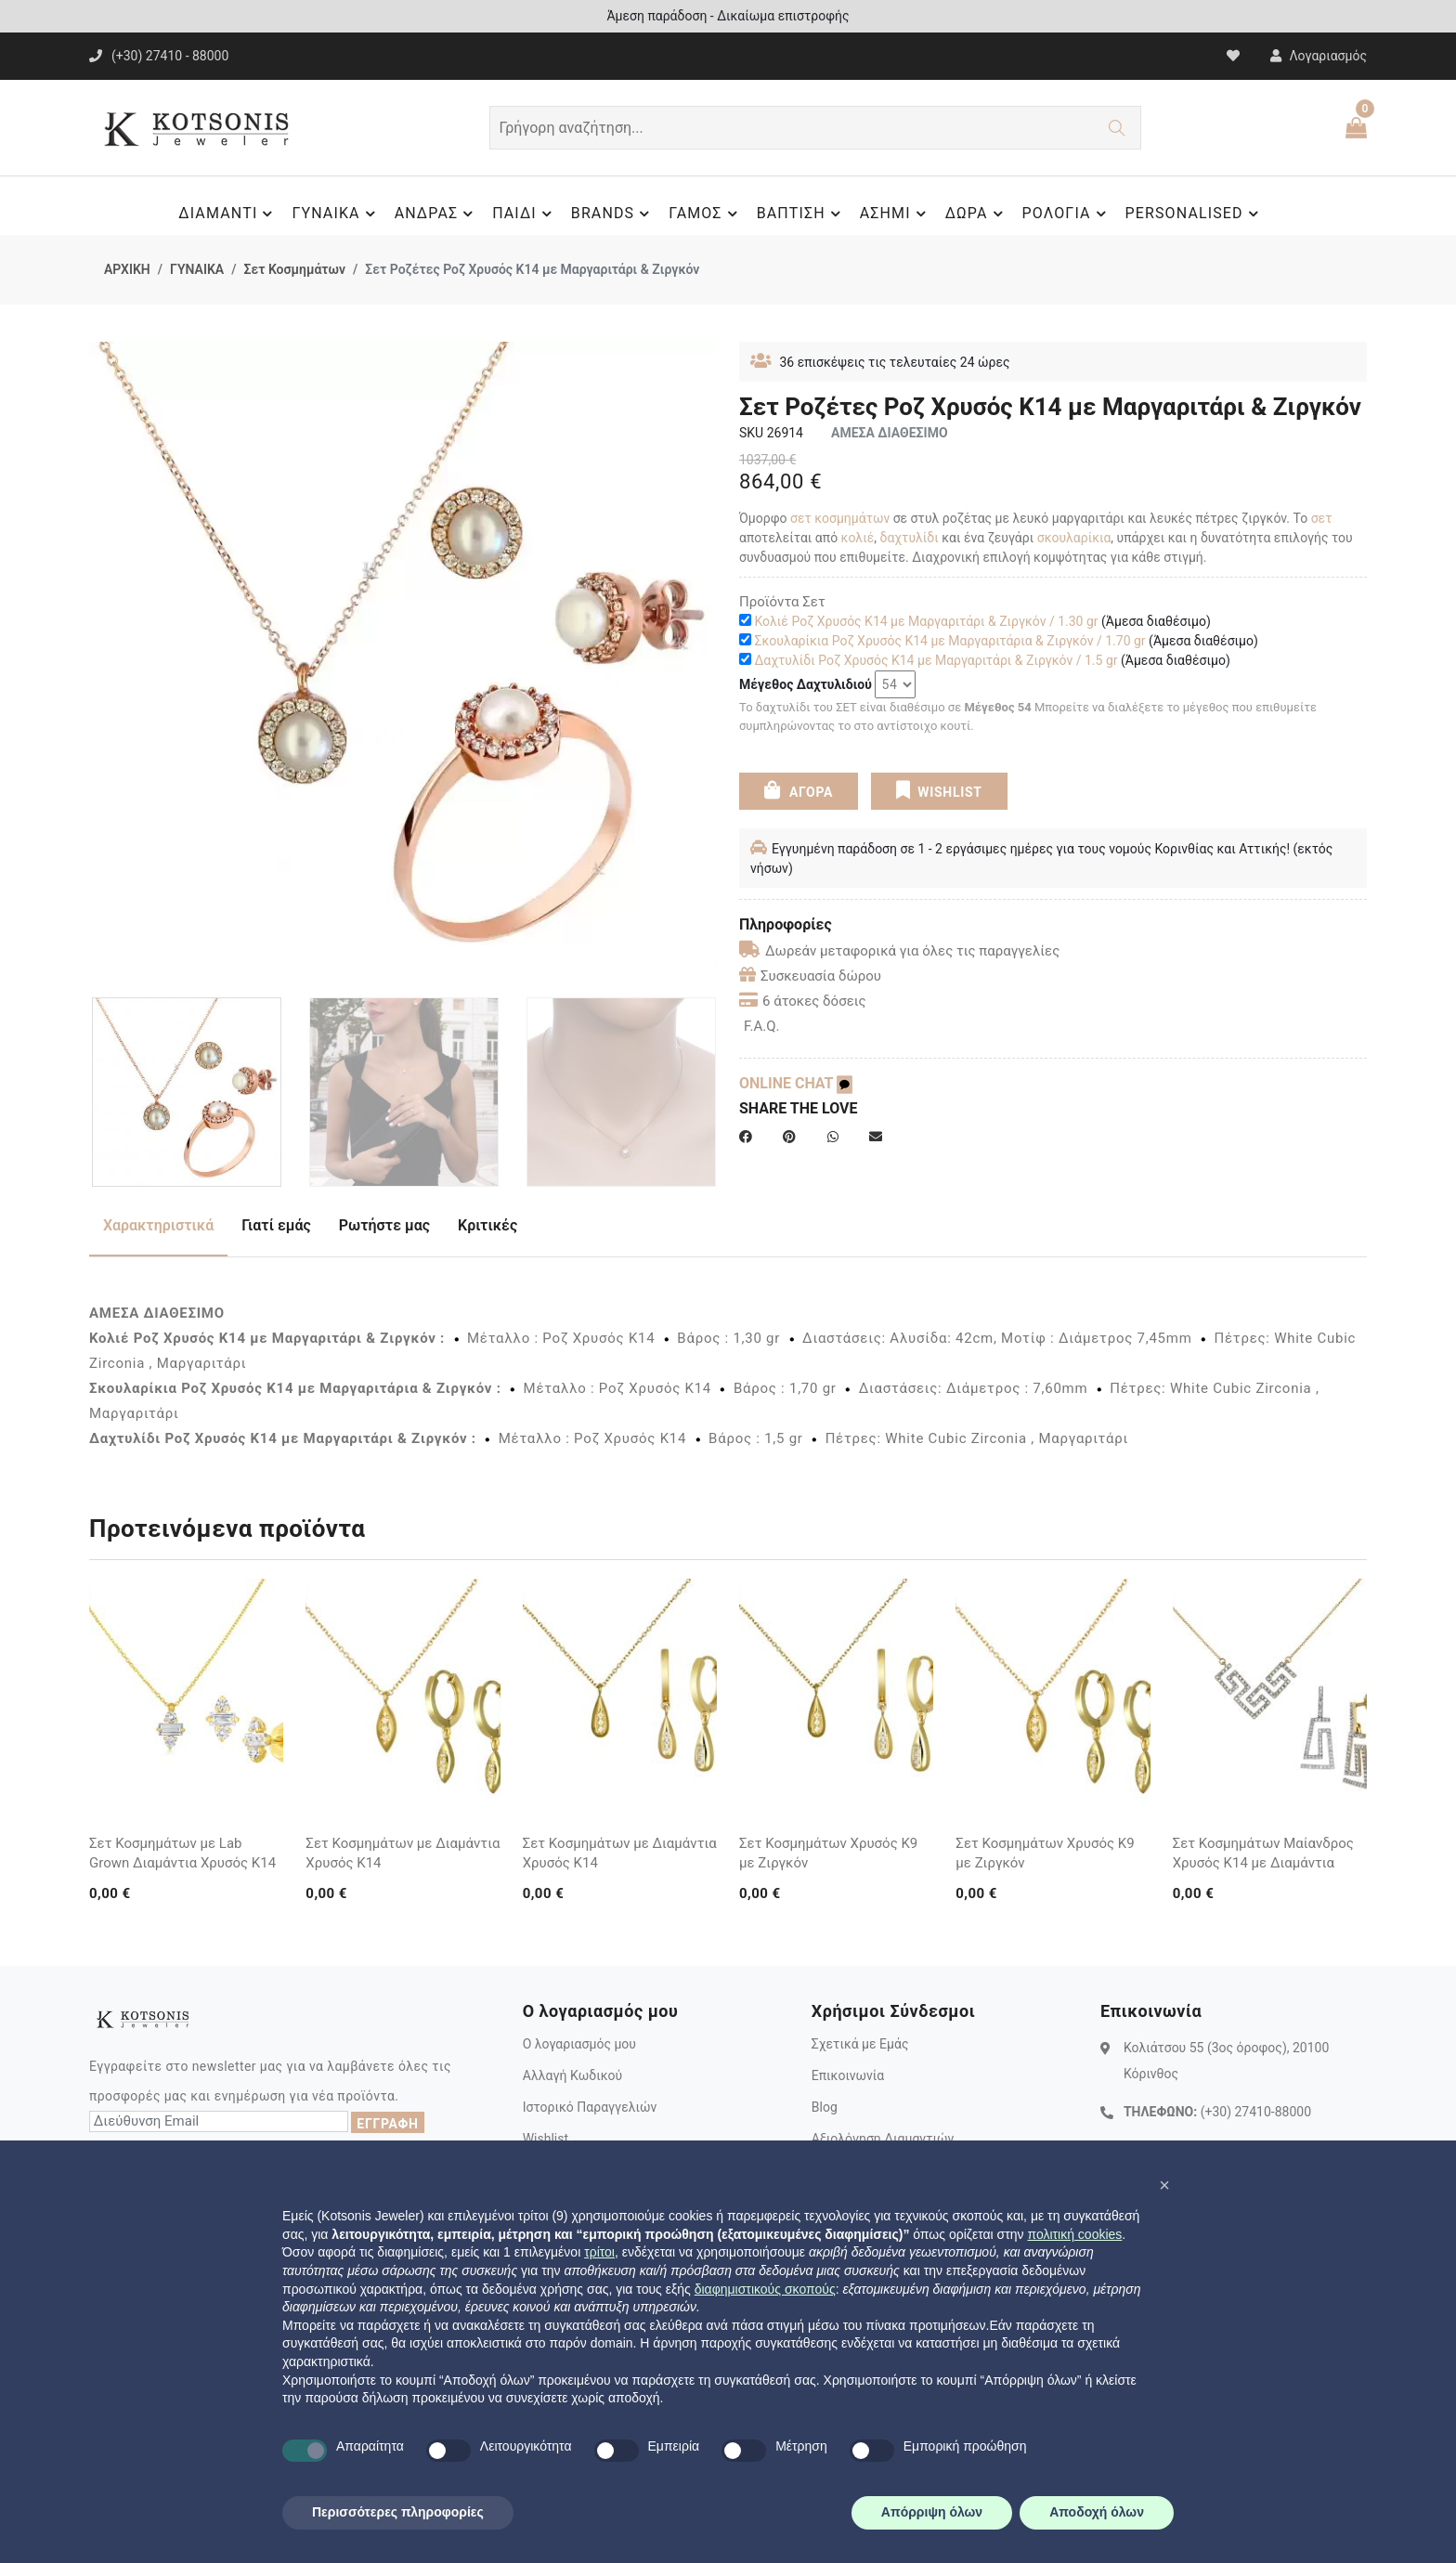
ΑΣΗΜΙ (895, 213)
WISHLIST (938, 790)
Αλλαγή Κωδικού (572, 2075)
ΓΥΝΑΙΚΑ (336, 213)
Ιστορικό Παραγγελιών (590, 2107)
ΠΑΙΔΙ (524, 213)
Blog (825, 2107)
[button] (1164, 2185)
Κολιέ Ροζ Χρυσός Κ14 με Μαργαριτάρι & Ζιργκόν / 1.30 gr (926, 621)
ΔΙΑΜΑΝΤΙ (228, 213)
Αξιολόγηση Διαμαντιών (883, 2138)
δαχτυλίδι (910, 537)
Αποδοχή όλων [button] (1096, 2511)
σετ (1321, 518)
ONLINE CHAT (795, 1083)
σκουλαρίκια (1074, 537)
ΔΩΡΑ (976, 213)
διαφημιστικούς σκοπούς (765, 2289)
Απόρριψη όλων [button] (931, 2511)
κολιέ (858, 537)
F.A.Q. (762, 1026)
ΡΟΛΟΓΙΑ (1067, 213)
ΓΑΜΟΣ (705, 213)
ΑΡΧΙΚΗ (127, 269)
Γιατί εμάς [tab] (276, 1225)
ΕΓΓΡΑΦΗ (387, 2123)
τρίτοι (599, 2251)
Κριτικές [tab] (487, 1225)
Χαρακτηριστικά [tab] (158, 1225)
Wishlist (545, 2138)
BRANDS (613, 213)
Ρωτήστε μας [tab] (384, 1225)
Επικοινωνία (848, 2075)
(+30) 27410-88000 (1256, 2111)
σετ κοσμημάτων (840, 518)
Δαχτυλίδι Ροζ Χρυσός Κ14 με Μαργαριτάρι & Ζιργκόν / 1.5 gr (935, 660)
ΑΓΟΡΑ (798, 790)
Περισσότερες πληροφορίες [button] (398, 2511)
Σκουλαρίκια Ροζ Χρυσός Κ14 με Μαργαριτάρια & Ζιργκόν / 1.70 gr (949, 640)
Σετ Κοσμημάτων (294, 269)
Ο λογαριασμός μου (579, 2043)
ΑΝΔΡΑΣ (437, 213)
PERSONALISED (1194, 213)
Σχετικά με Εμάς (860, 2043)
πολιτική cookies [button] (1074, 2234)
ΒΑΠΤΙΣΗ (801, 213)
